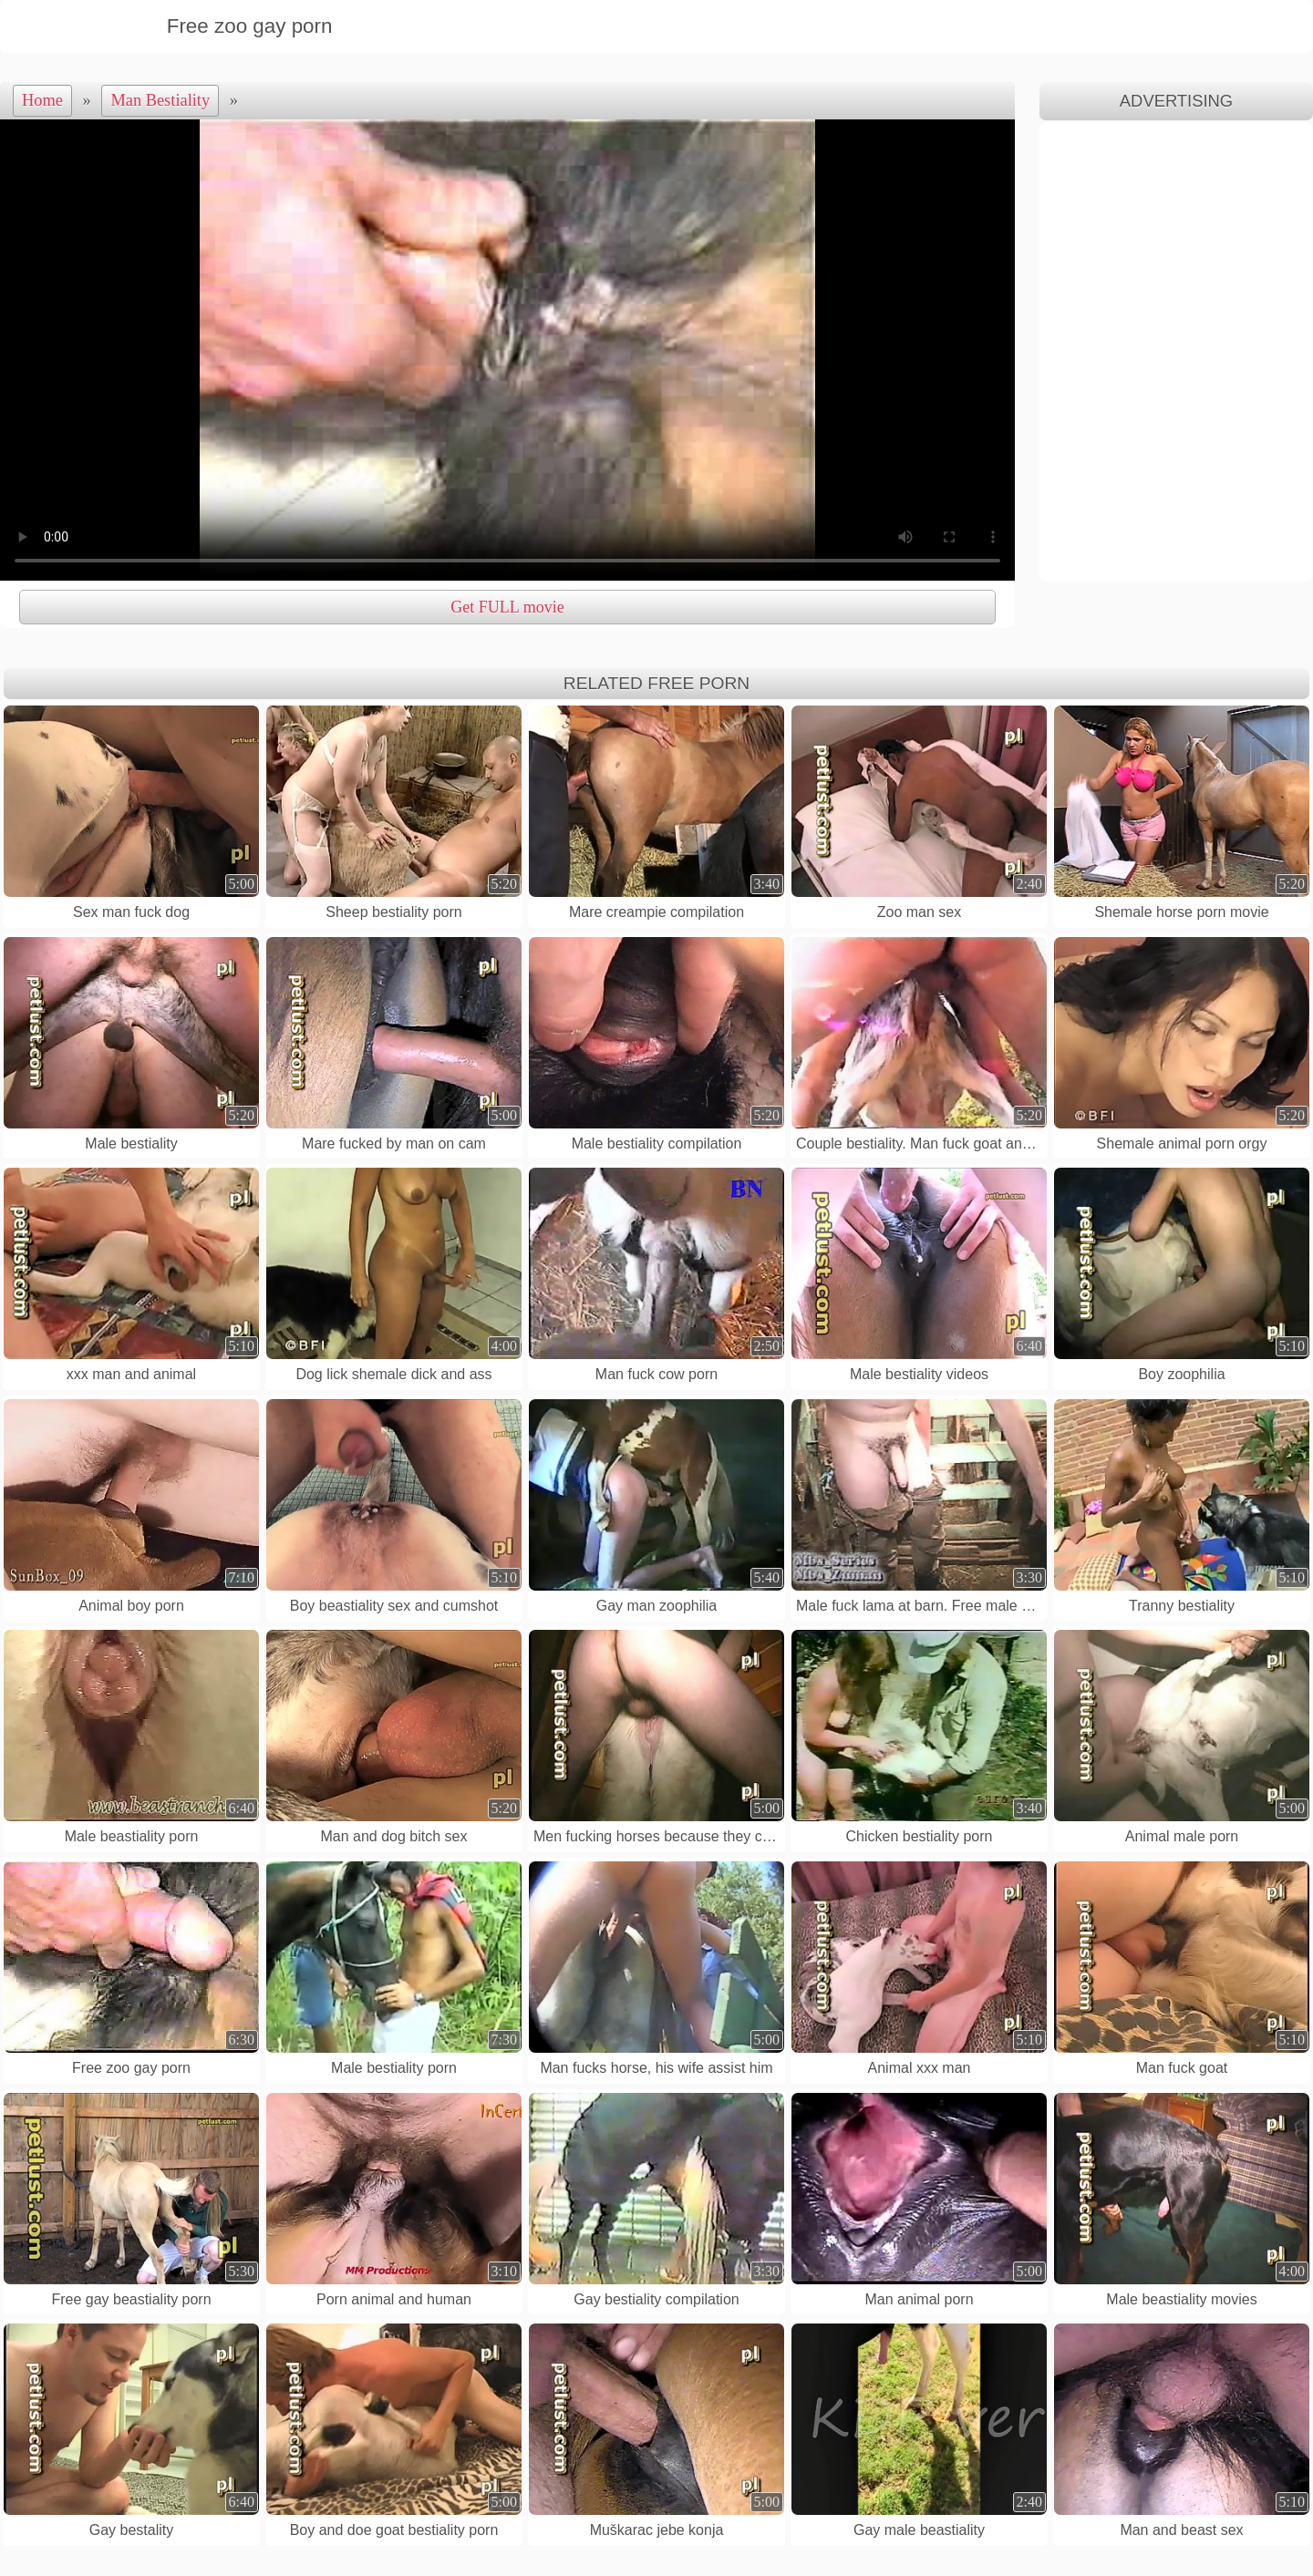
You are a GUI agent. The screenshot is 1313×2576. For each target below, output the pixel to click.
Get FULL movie (506, 607)
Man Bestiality (160, 100)
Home (42, 100)
